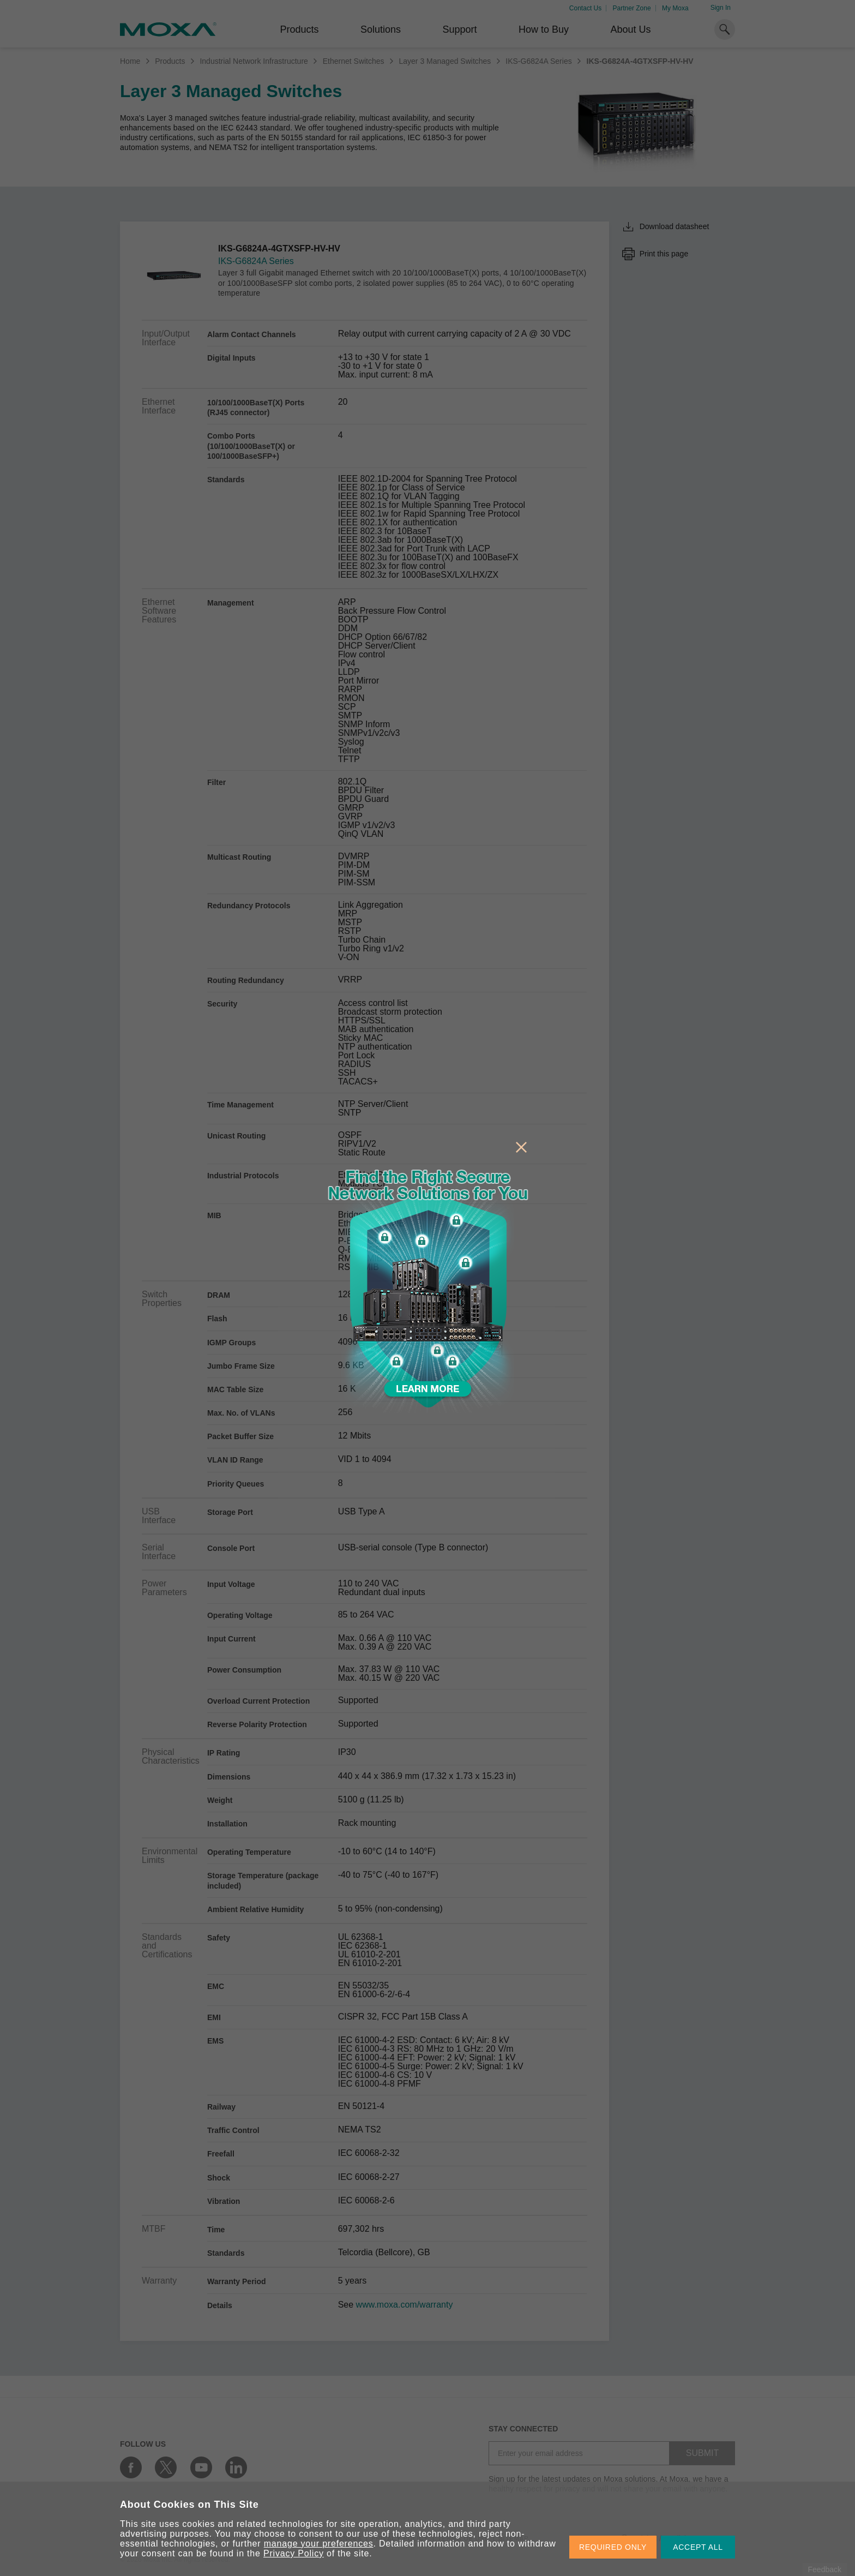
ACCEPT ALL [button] (698, 2547)
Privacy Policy (293, 2553)
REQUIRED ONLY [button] (613, 2547)
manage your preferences (319, 2543)
